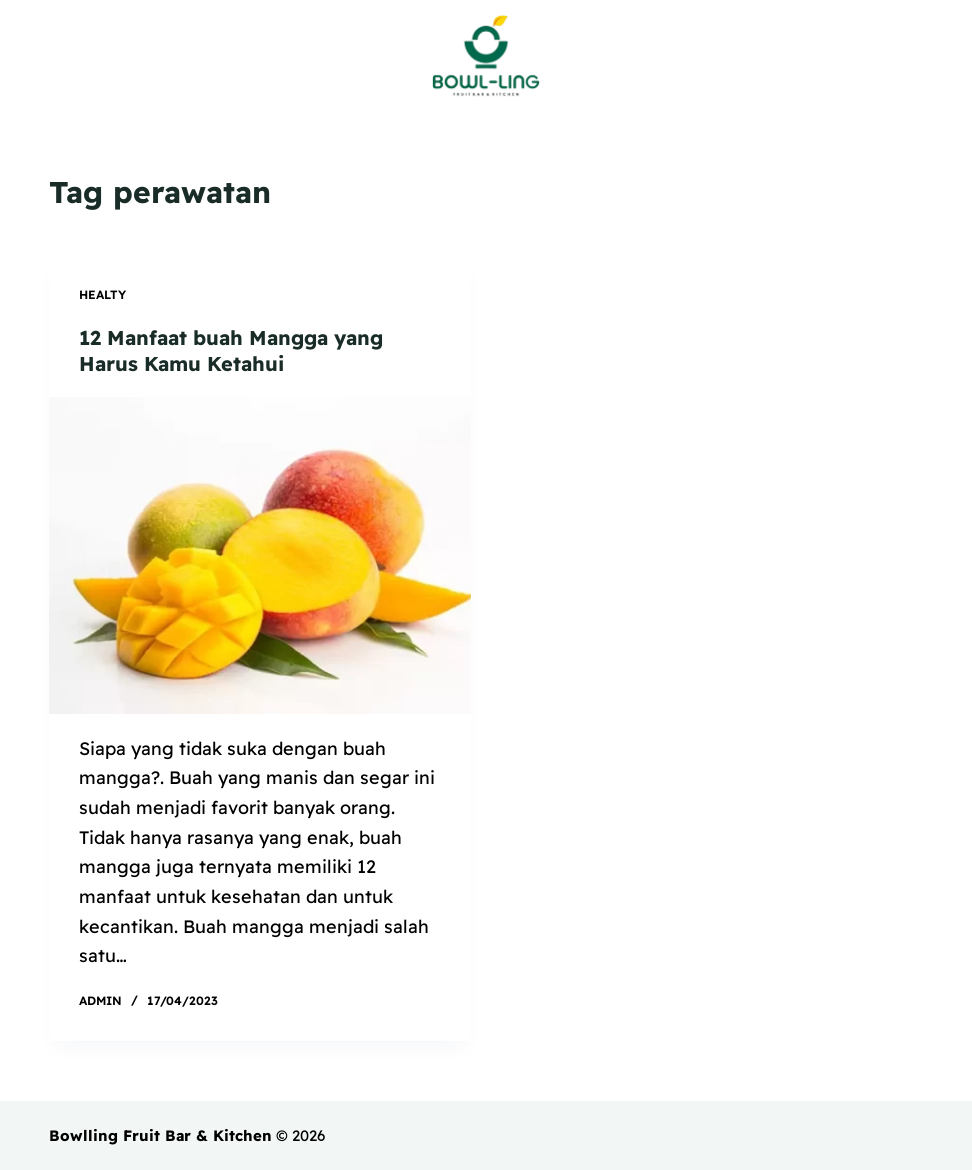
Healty (102, 294)
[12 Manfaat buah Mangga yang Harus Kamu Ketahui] (260, 555)
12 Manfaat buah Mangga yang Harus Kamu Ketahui (231, 350)
